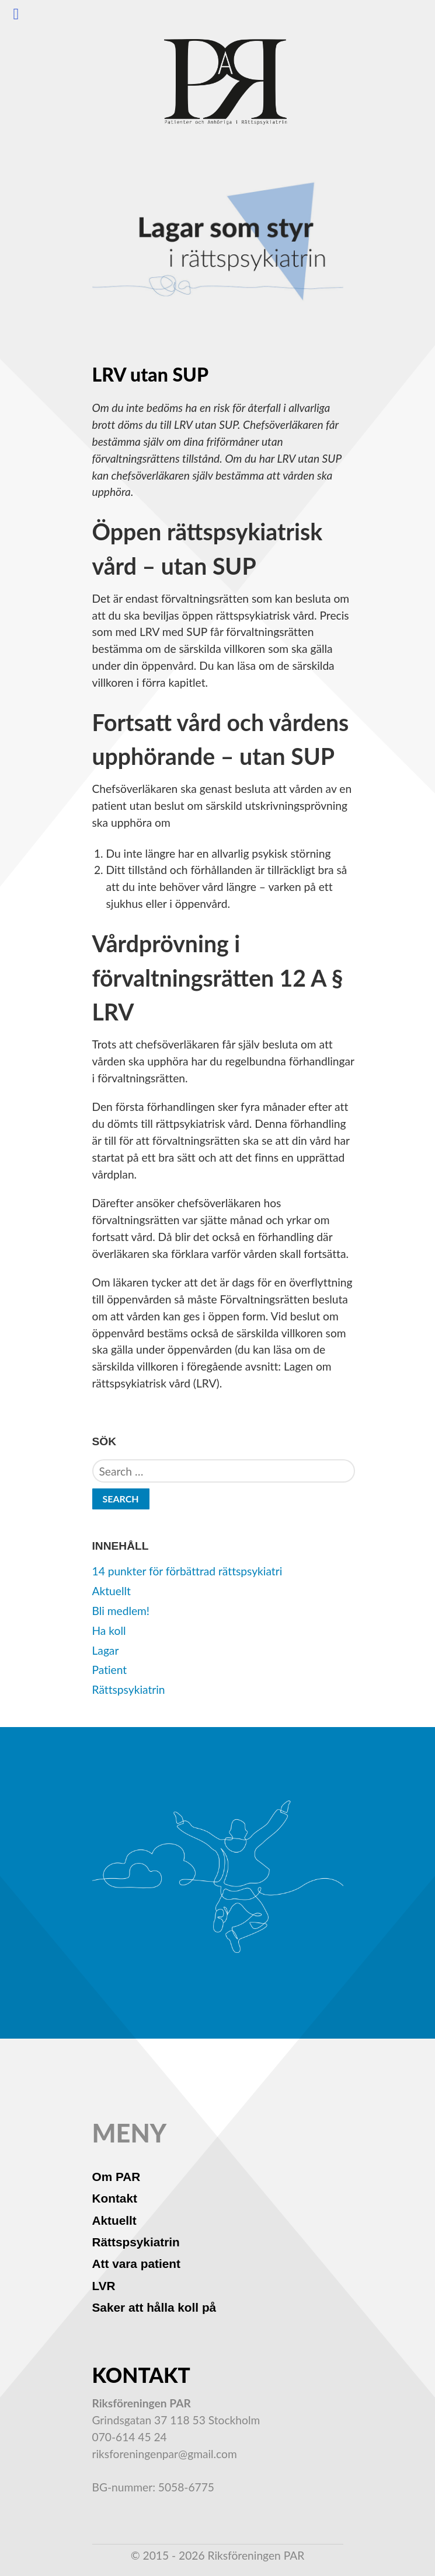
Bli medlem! (121, 1610)
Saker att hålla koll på (154, 2307)
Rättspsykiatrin (128, 1689)
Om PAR (116, 2176)
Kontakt (114, 2198)
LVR (104, 2285)
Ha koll (109, 1630)
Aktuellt (111, 1591)
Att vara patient (136, 2263)
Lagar (105, 1650)
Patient (109, 1669)
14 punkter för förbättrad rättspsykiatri (187, 1571)
